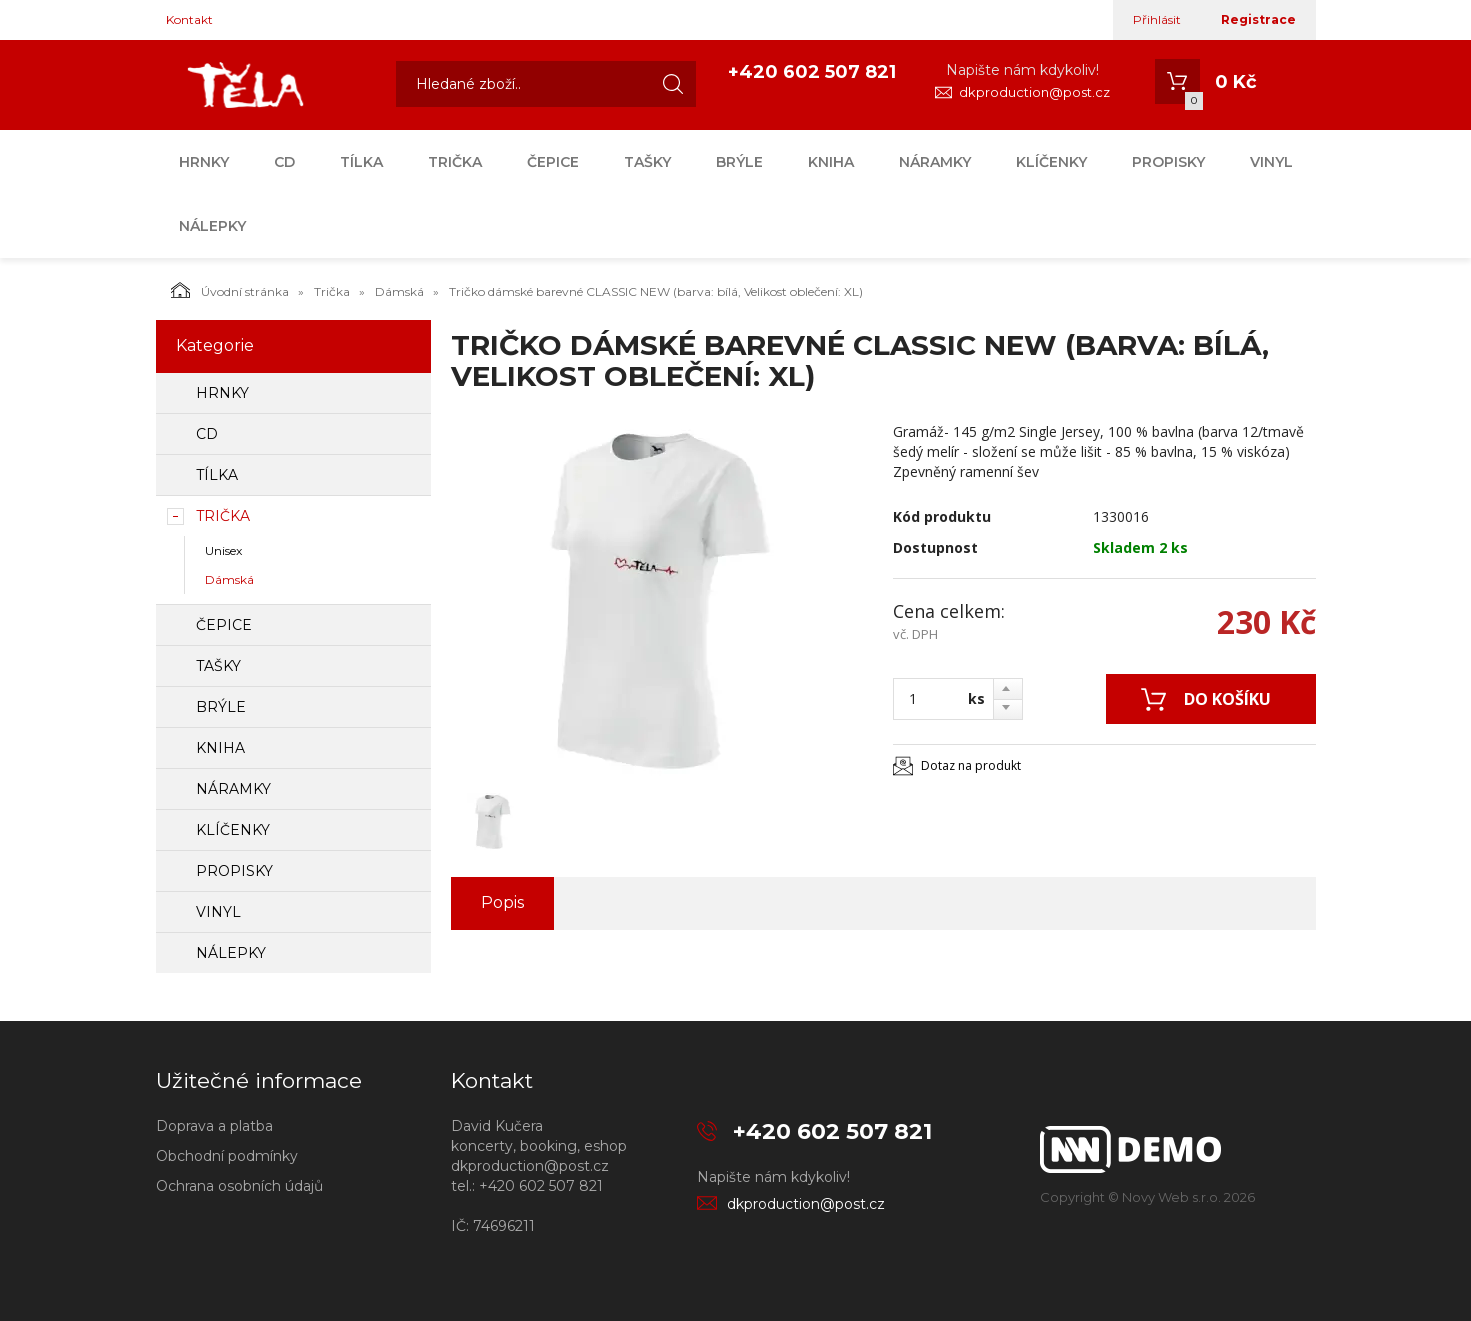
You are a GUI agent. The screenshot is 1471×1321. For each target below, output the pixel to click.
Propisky (1168, 162)
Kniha (831, 162)
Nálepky (212, 226)
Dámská (399, 291)
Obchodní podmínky (227, 1156)
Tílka (361, 162)
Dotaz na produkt (971, 765)
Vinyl (1271, 162)
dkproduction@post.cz (1034, 92)
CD (284, 162)
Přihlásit (1157, 19)
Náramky (935, 162)
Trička (455, 162)
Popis (502, 902)
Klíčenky (1051, 162)
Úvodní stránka (230, 290)
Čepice (553, 162)
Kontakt (189, 19)
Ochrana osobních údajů (239, 1186)
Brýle (739, 162)
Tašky (647, 162)
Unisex (223, 550)
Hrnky (204, 162)
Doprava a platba (214, 1126)
